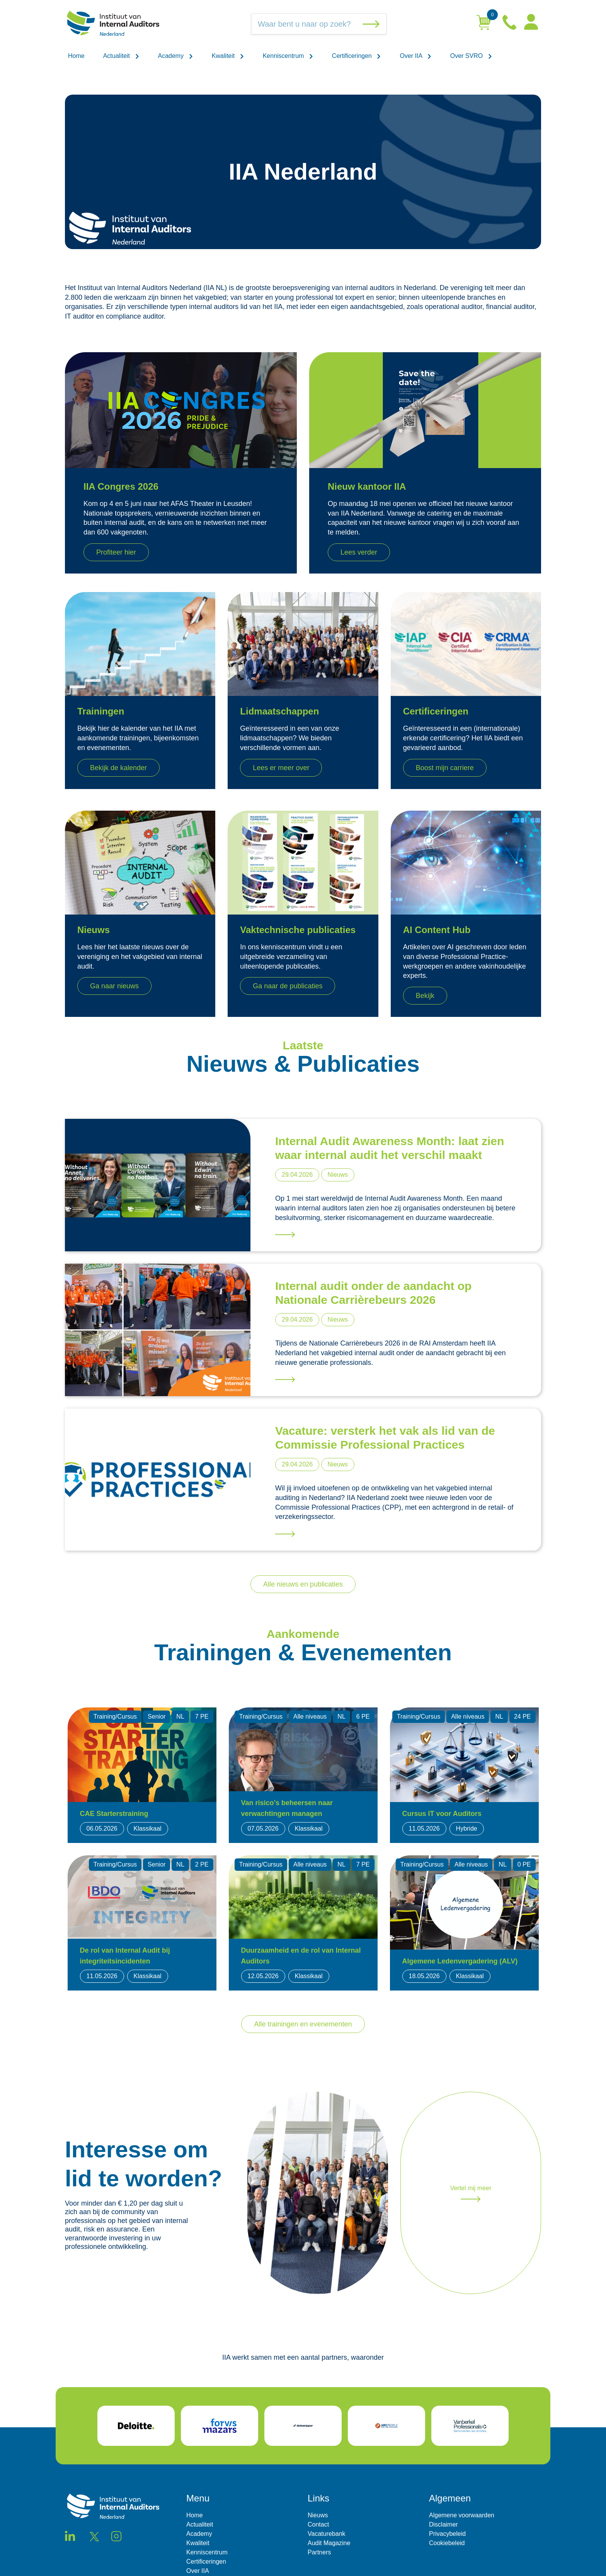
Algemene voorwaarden (461, 2515)
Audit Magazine (329, 2543)
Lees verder (358, 552)
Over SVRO (471, 56)
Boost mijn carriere (445, 768)
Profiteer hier (116, 552)
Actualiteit (121, 56)
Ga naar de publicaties (287, 986)
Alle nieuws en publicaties (303, 1584)
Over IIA (415, 56)
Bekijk (425, 996)
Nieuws (318, 2515)
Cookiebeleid (447, 2543)
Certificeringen (356, 56)
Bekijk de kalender (118, 768)
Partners (319, 2552)
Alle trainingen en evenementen (303, 2024)
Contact (318, 2524)
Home (76, 56)
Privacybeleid (447, 2533)
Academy (175, 56)
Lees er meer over (281, 768)
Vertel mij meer (471, 2193)
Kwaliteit (228, 56)
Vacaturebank (327, 2533)
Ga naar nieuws (114, 986)
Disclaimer (443, 2524)
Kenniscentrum (288, 56)
